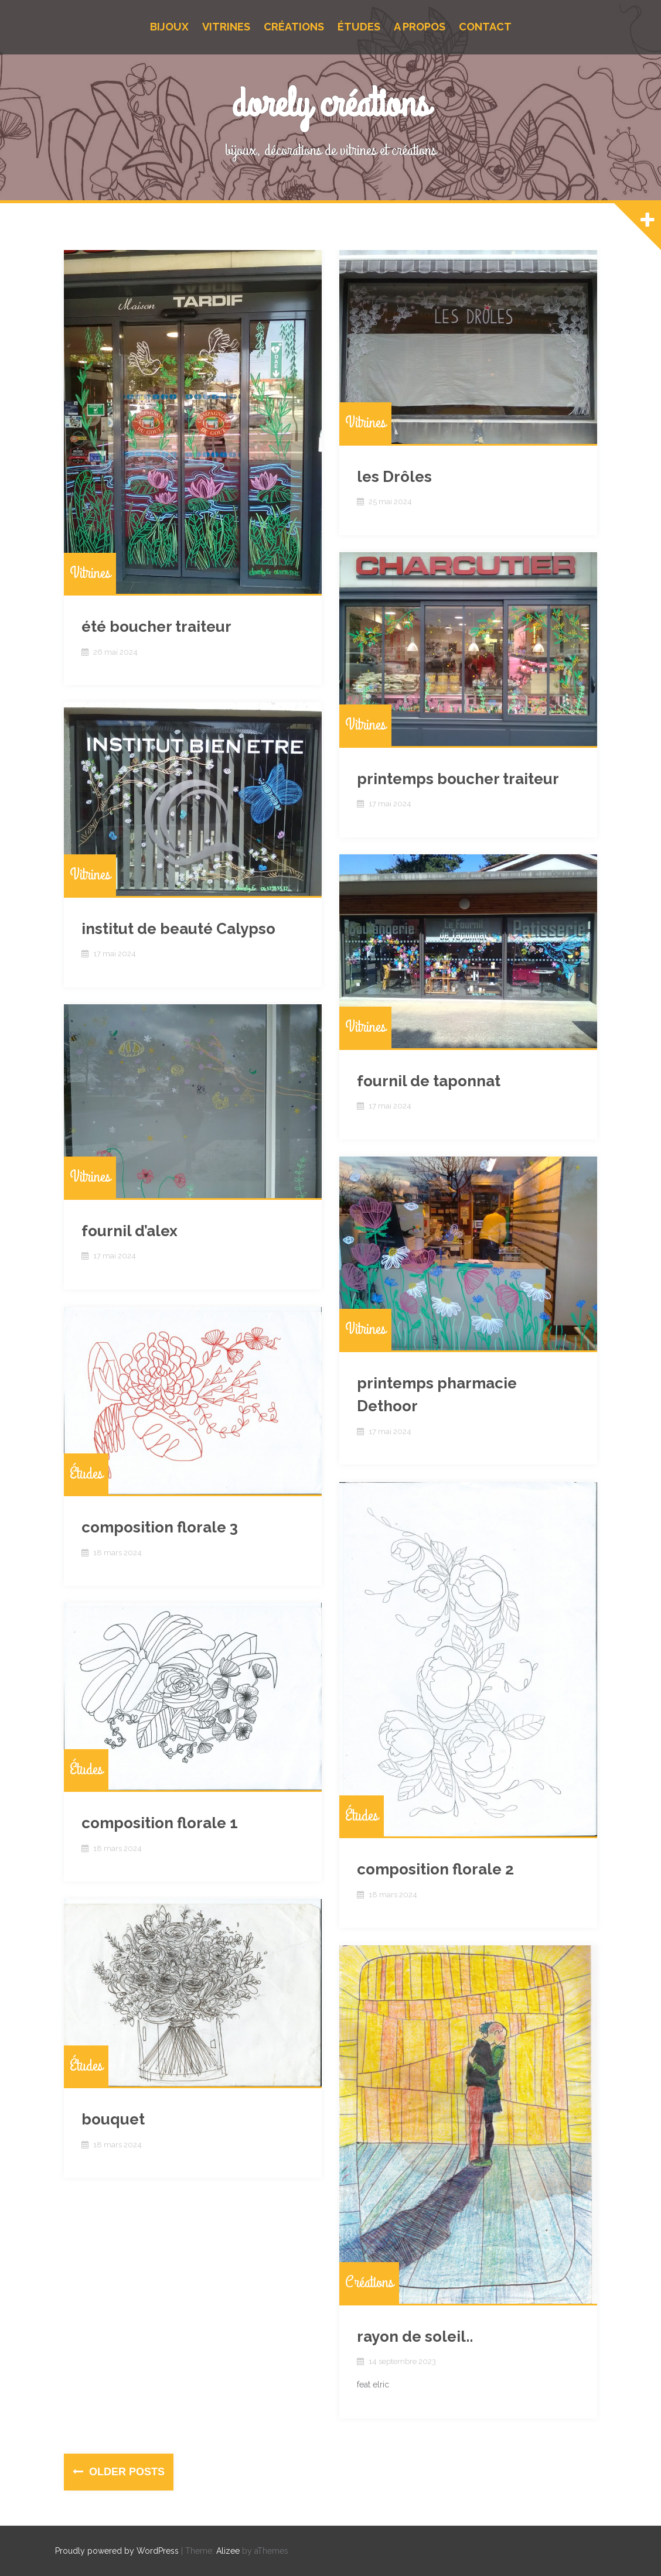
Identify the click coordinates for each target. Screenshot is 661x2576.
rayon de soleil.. (415, 2336)
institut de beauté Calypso (178, 929)
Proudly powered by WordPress (117, 2551)
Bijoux (169, 26)
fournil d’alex (129, 1231)
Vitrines (226, 26)
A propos (419, 26)
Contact (485, 26)
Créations (294, 26)
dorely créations (330, 104)
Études (359, 26)
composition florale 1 (159, 1823)
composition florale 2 (435, 1869)
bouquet (113, 2119)
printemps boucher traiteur (458, 779)
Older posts (125, 2472)
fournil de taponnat (428, 1081)
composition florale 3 (159, 1527)
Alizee (228, 2551)
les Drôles (394, 476)
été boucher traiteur (156, 626)
